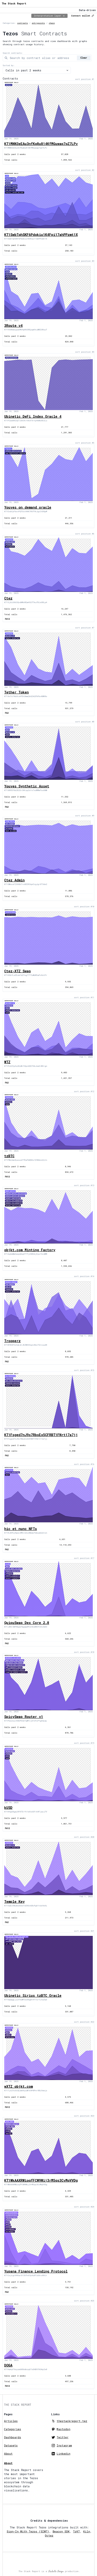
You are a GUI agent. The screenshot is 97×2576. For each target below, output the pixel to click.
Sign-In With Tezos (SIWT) (28, 2531)
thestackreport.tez (72, 2421)
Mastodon (63, 2429)
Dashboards (12, 2437)
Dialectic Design (56, 2571)
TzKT (76, 2531)
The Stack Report (14, 3)
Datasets (11, 2445)
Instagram (64, 2445)
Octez (49, 2535)
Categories (12, 2429)
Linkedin (63, 2453)
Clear (83, 57)
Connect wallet (82, 15)
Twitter (63, 2437)
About (8, 2453)
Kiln (86, 2531)
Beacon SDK (61, 2531)
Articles (11, 2421)
